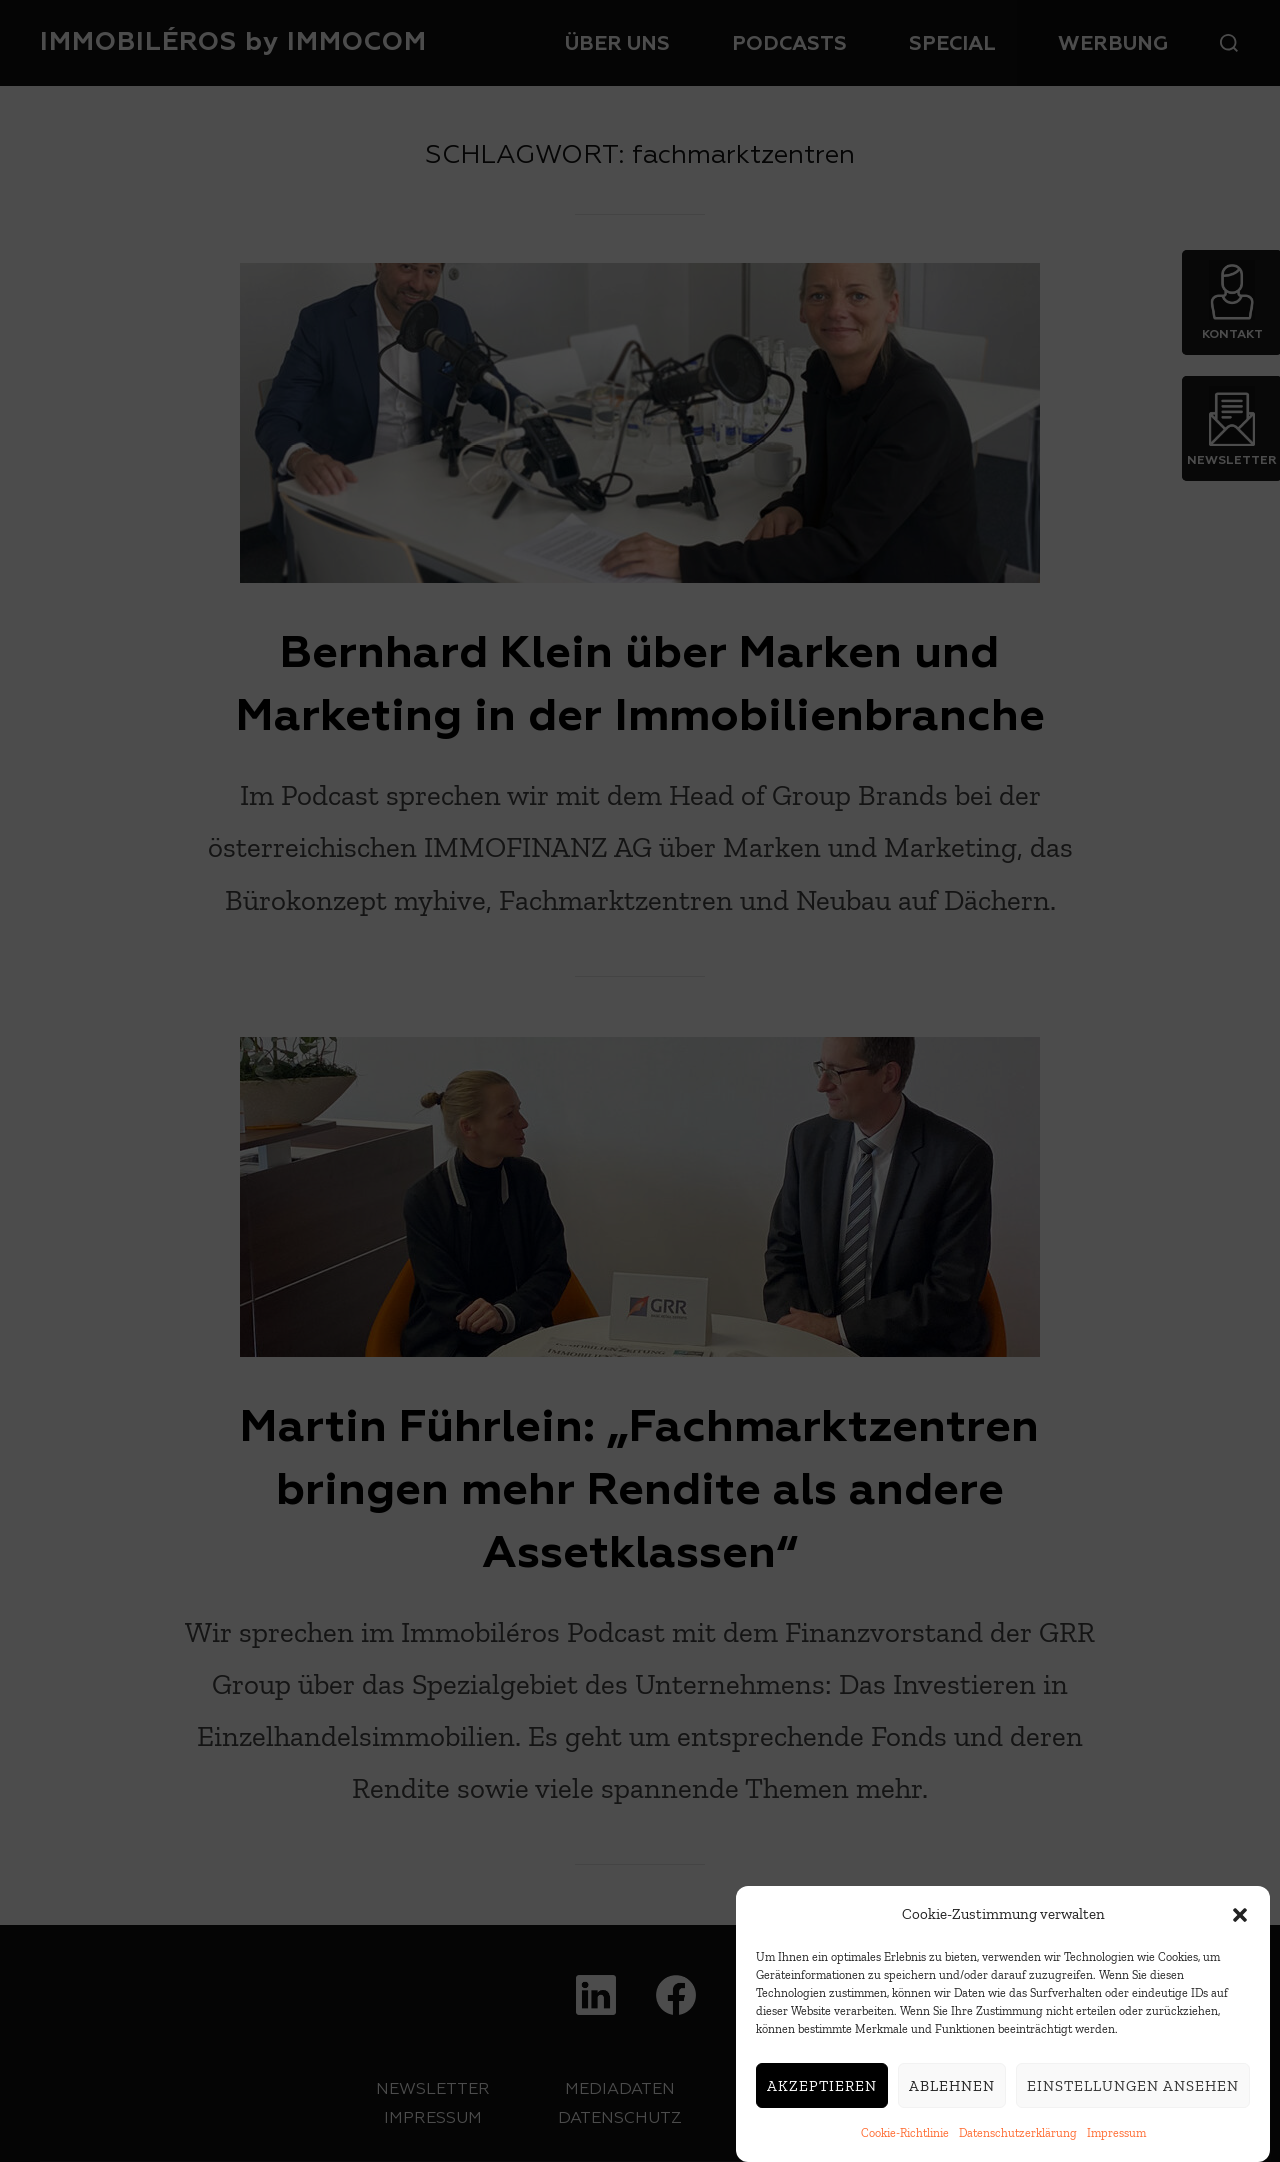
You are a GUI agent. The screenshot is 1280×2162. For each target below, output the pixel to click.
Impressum (1116, 2142)
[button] (1240, 1923)
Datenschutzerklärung (1018, 2142)
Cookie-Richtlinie (905, 2142)
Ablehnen (952, 2094)
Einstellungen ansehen (1133, 2094)
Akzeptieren (822, 2094)
